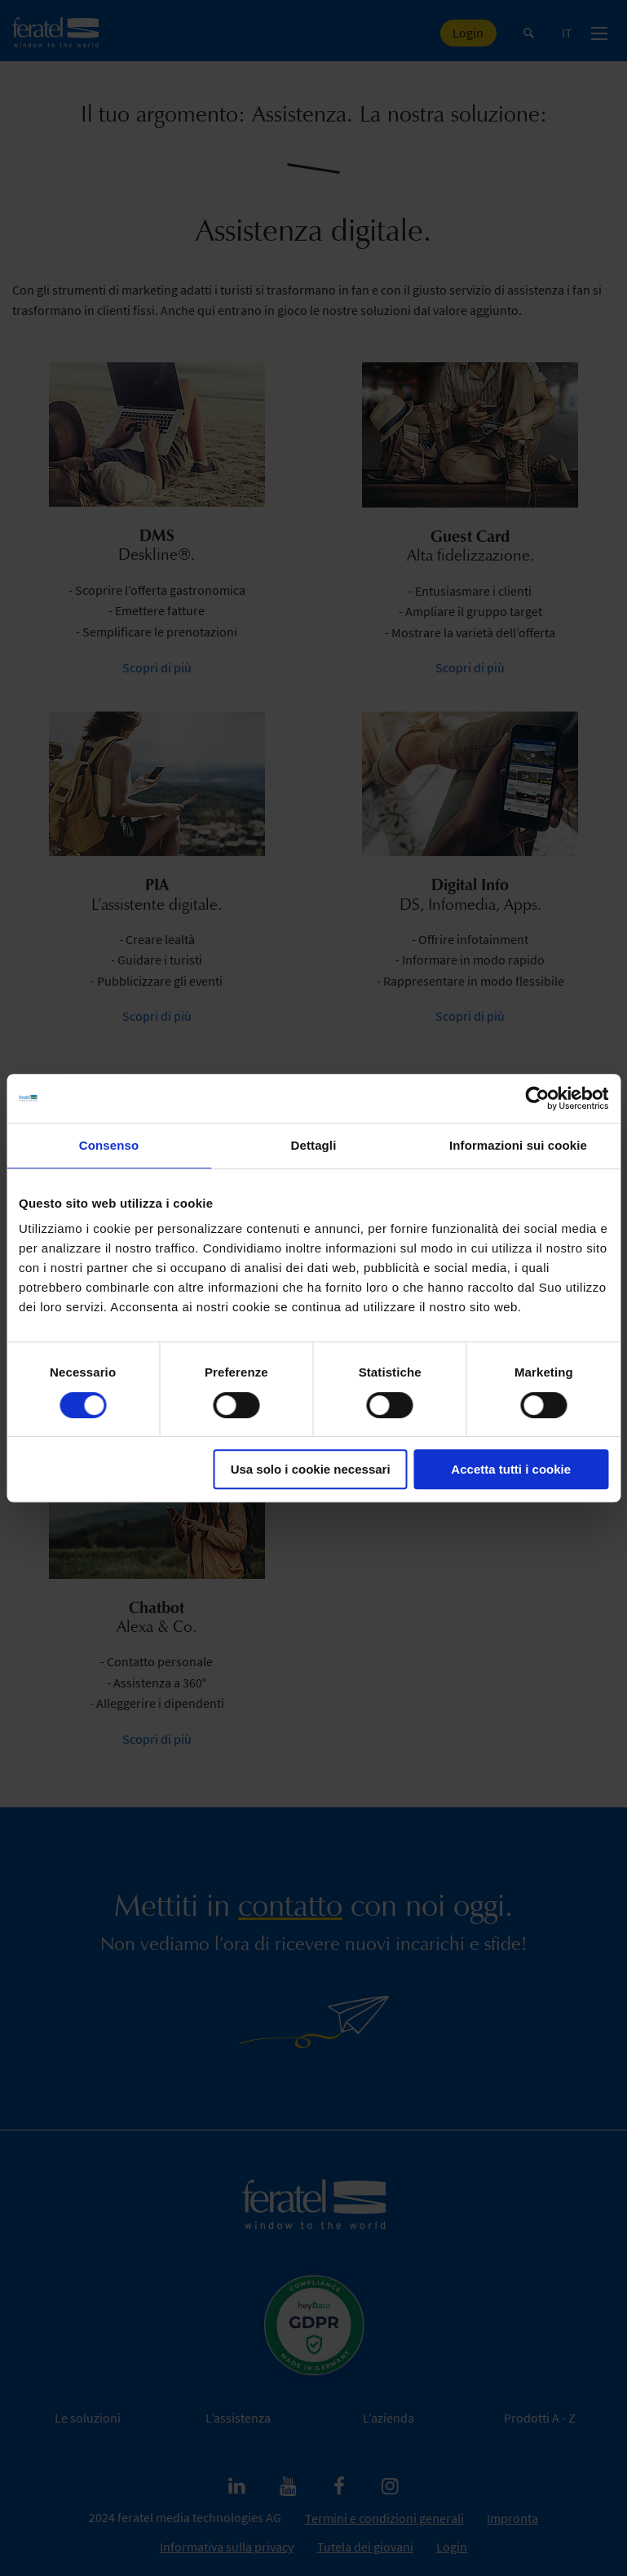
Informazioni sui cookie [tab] (518, 1145)
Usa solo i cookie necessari (311, 1469)
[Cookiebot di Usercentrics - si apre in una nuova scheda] (537, 1098)
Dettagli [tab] (314, 1145)
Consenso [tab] (109, 1145)
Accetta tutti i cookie (511, 1469)
